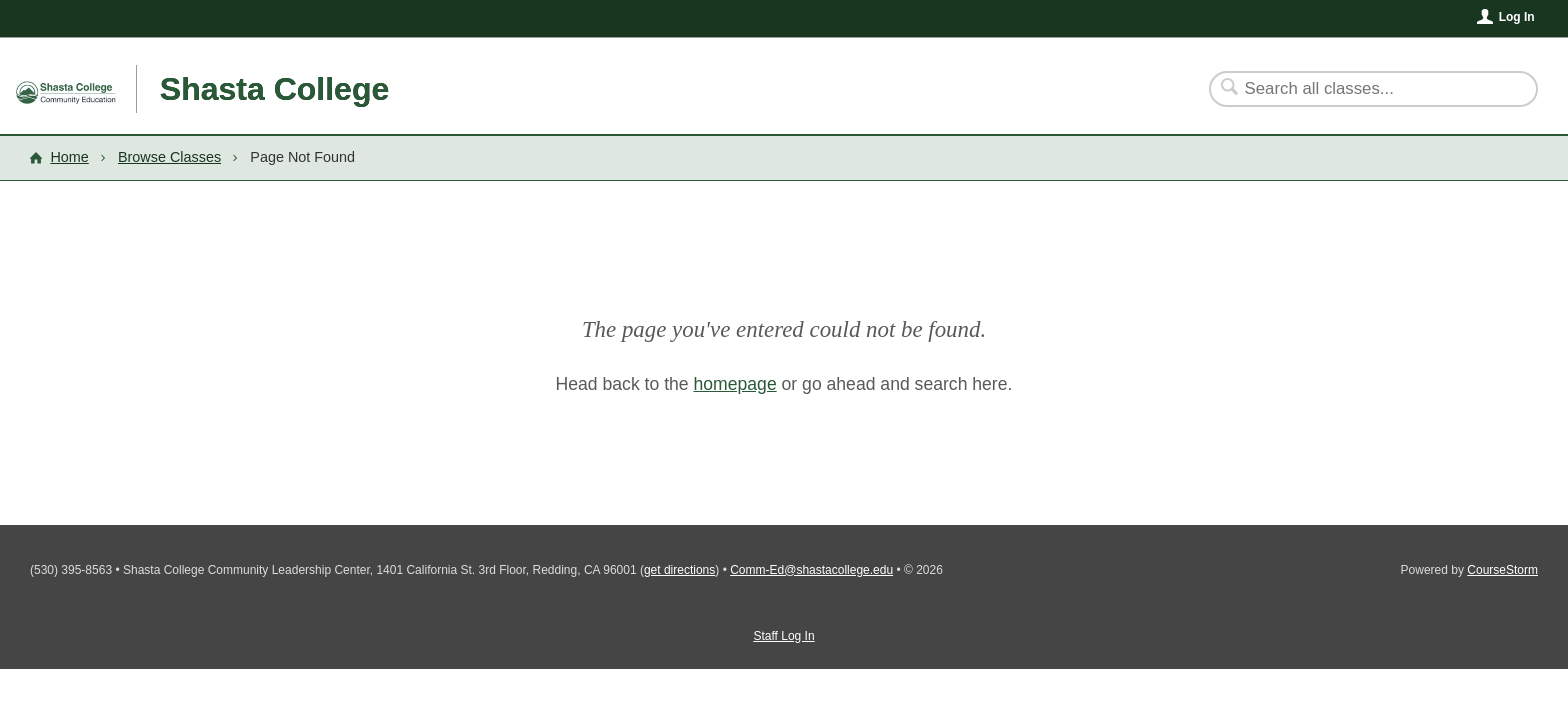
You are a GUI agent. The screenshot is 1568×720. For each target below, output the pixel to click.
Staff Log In (783, 636)
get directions (679, 570)
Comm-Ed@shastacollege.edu (811, 570)
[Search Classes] (1361, 89)
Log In (1517, 17)
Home (69, 157)
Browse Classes (169, 157)
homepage (735, 384)
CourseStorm (1502, 570)
